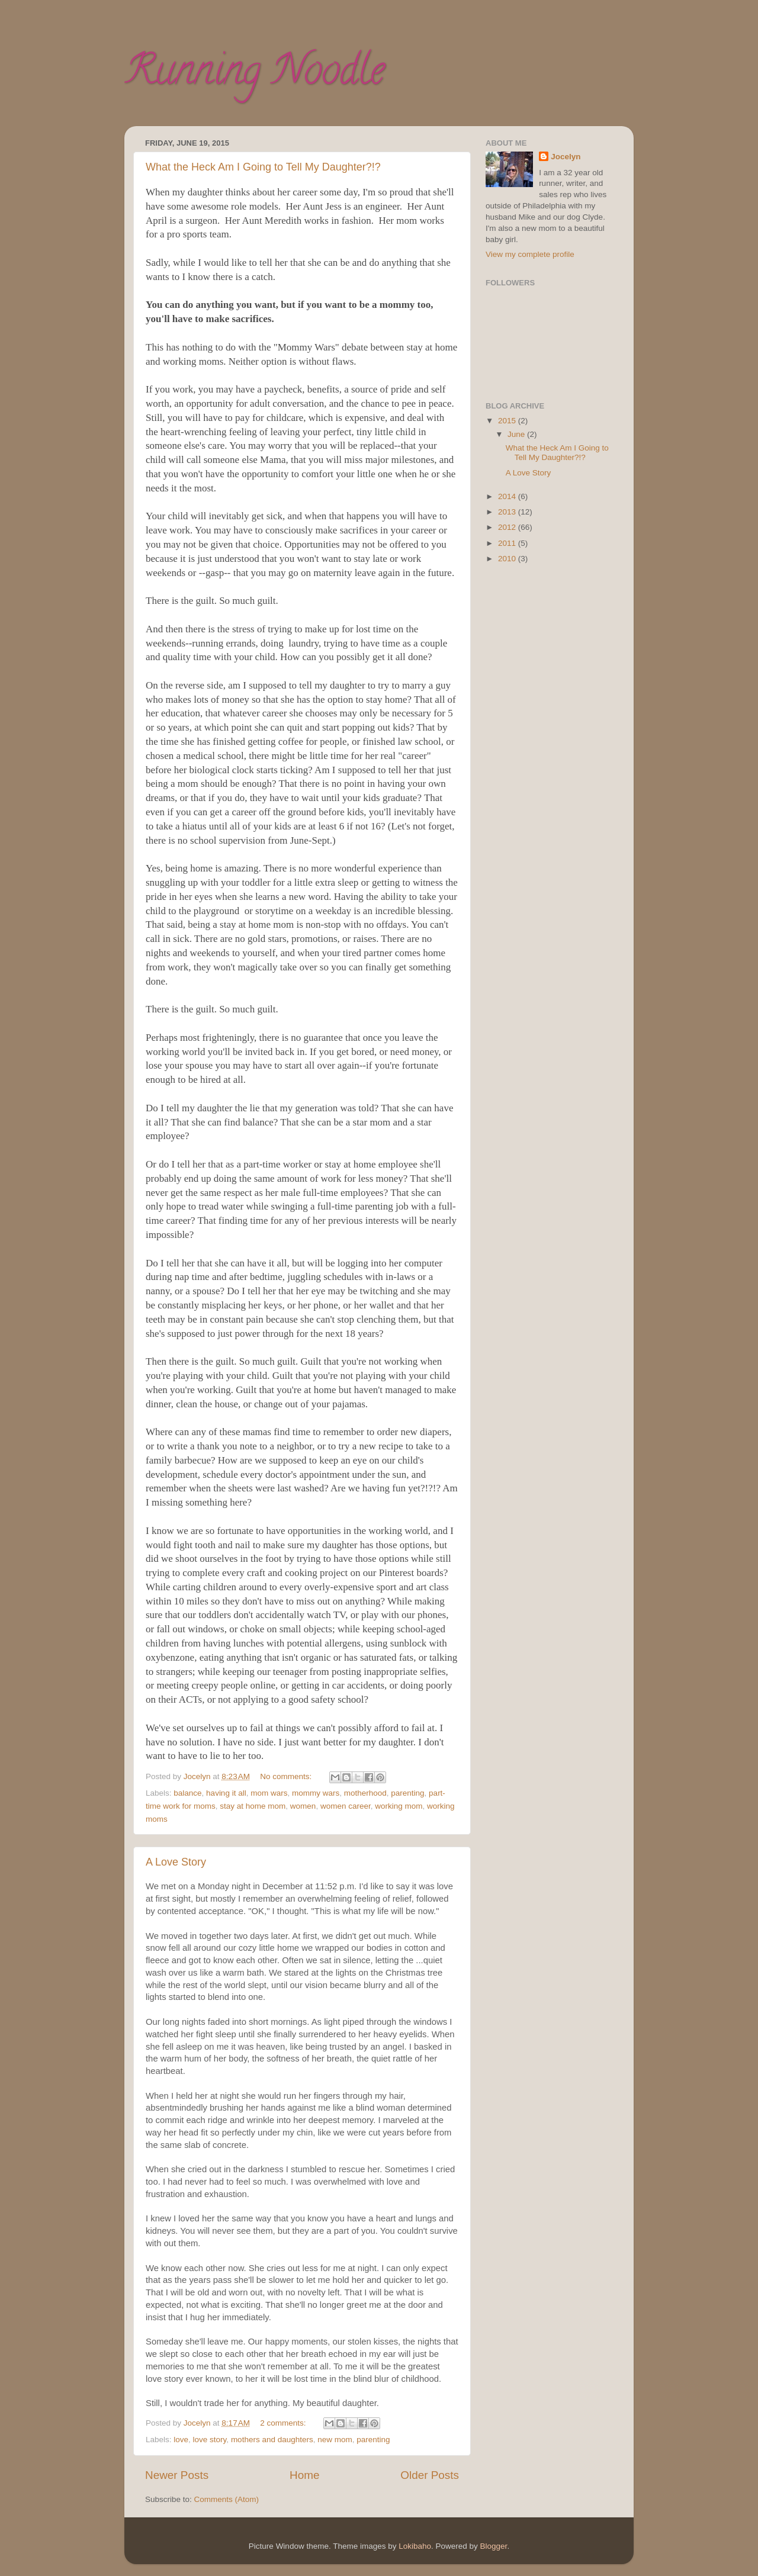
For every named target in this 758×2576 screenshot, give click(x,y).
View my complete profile (530, 254)
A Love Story (176, 1862)
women (303, 1806)
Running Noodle (254, 75)
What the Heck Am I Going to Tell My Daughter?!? (263, 167)
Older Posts (429, 2475)
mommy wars (315, 1793)
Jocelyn (565, 156)
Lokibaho (415, 2546)
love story (210, 2439)
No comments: (287, 1776)
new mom (334, 2439)
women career (345, 1806)
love (181, 2439)
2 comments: (284, 2423)
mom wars (268, 1793)
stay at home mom (252, 1806)
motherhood (365, 1793)
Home (304, 2475)
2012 (508, 527)
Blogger (494, 2546)
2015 (508, 420)
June (517, 434)
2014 (508, 496)
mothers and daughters (272, 2439)
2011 (508, 543)
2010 (508, 558)
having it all (226, 1793)
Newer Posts (176, 2475)
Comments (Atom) (226, 2499)
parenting (407, 1793)
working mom (398, 1806)
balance (187, 1793)
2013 (508, 511)
